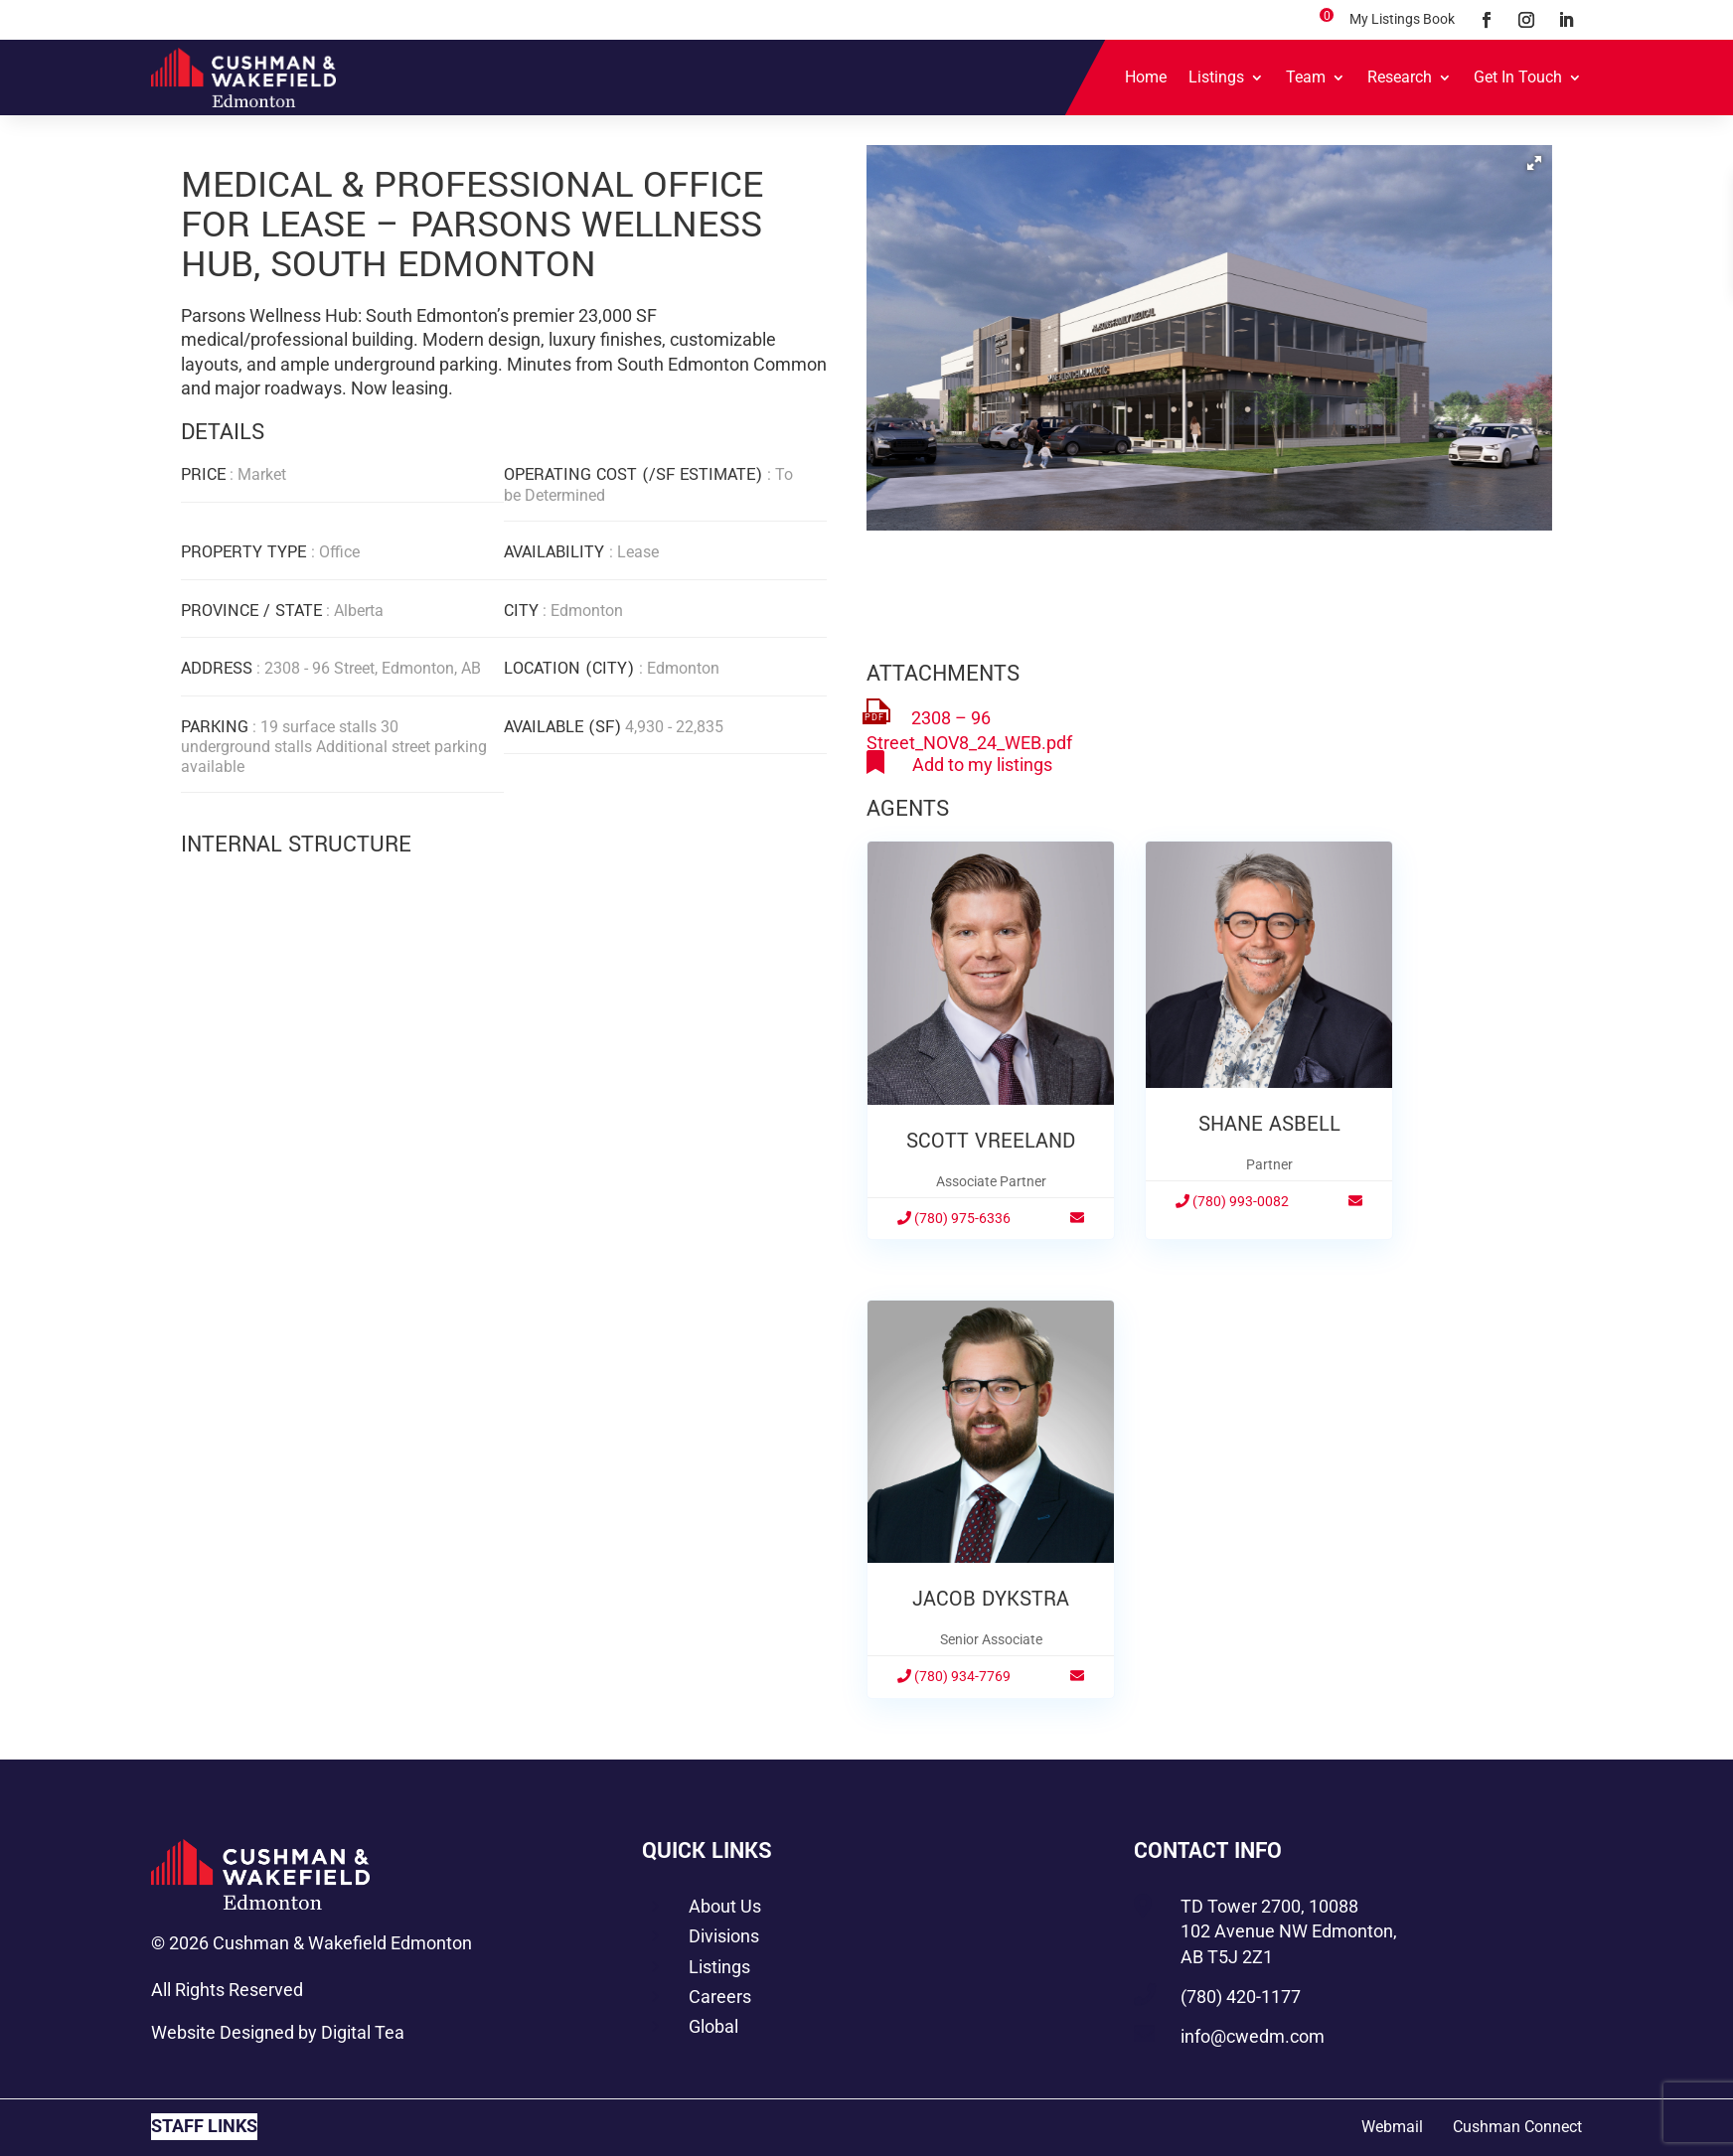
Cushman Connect (1517, 2126)
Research (1399, 77)
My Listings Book (1402, 19)
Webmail (1392, 2126)
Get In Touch (1518, 77)
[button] (1534, 163)
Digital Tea (362, 2032)
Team (1306, 77)
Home (1146, 77)
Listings (1216, 77)
